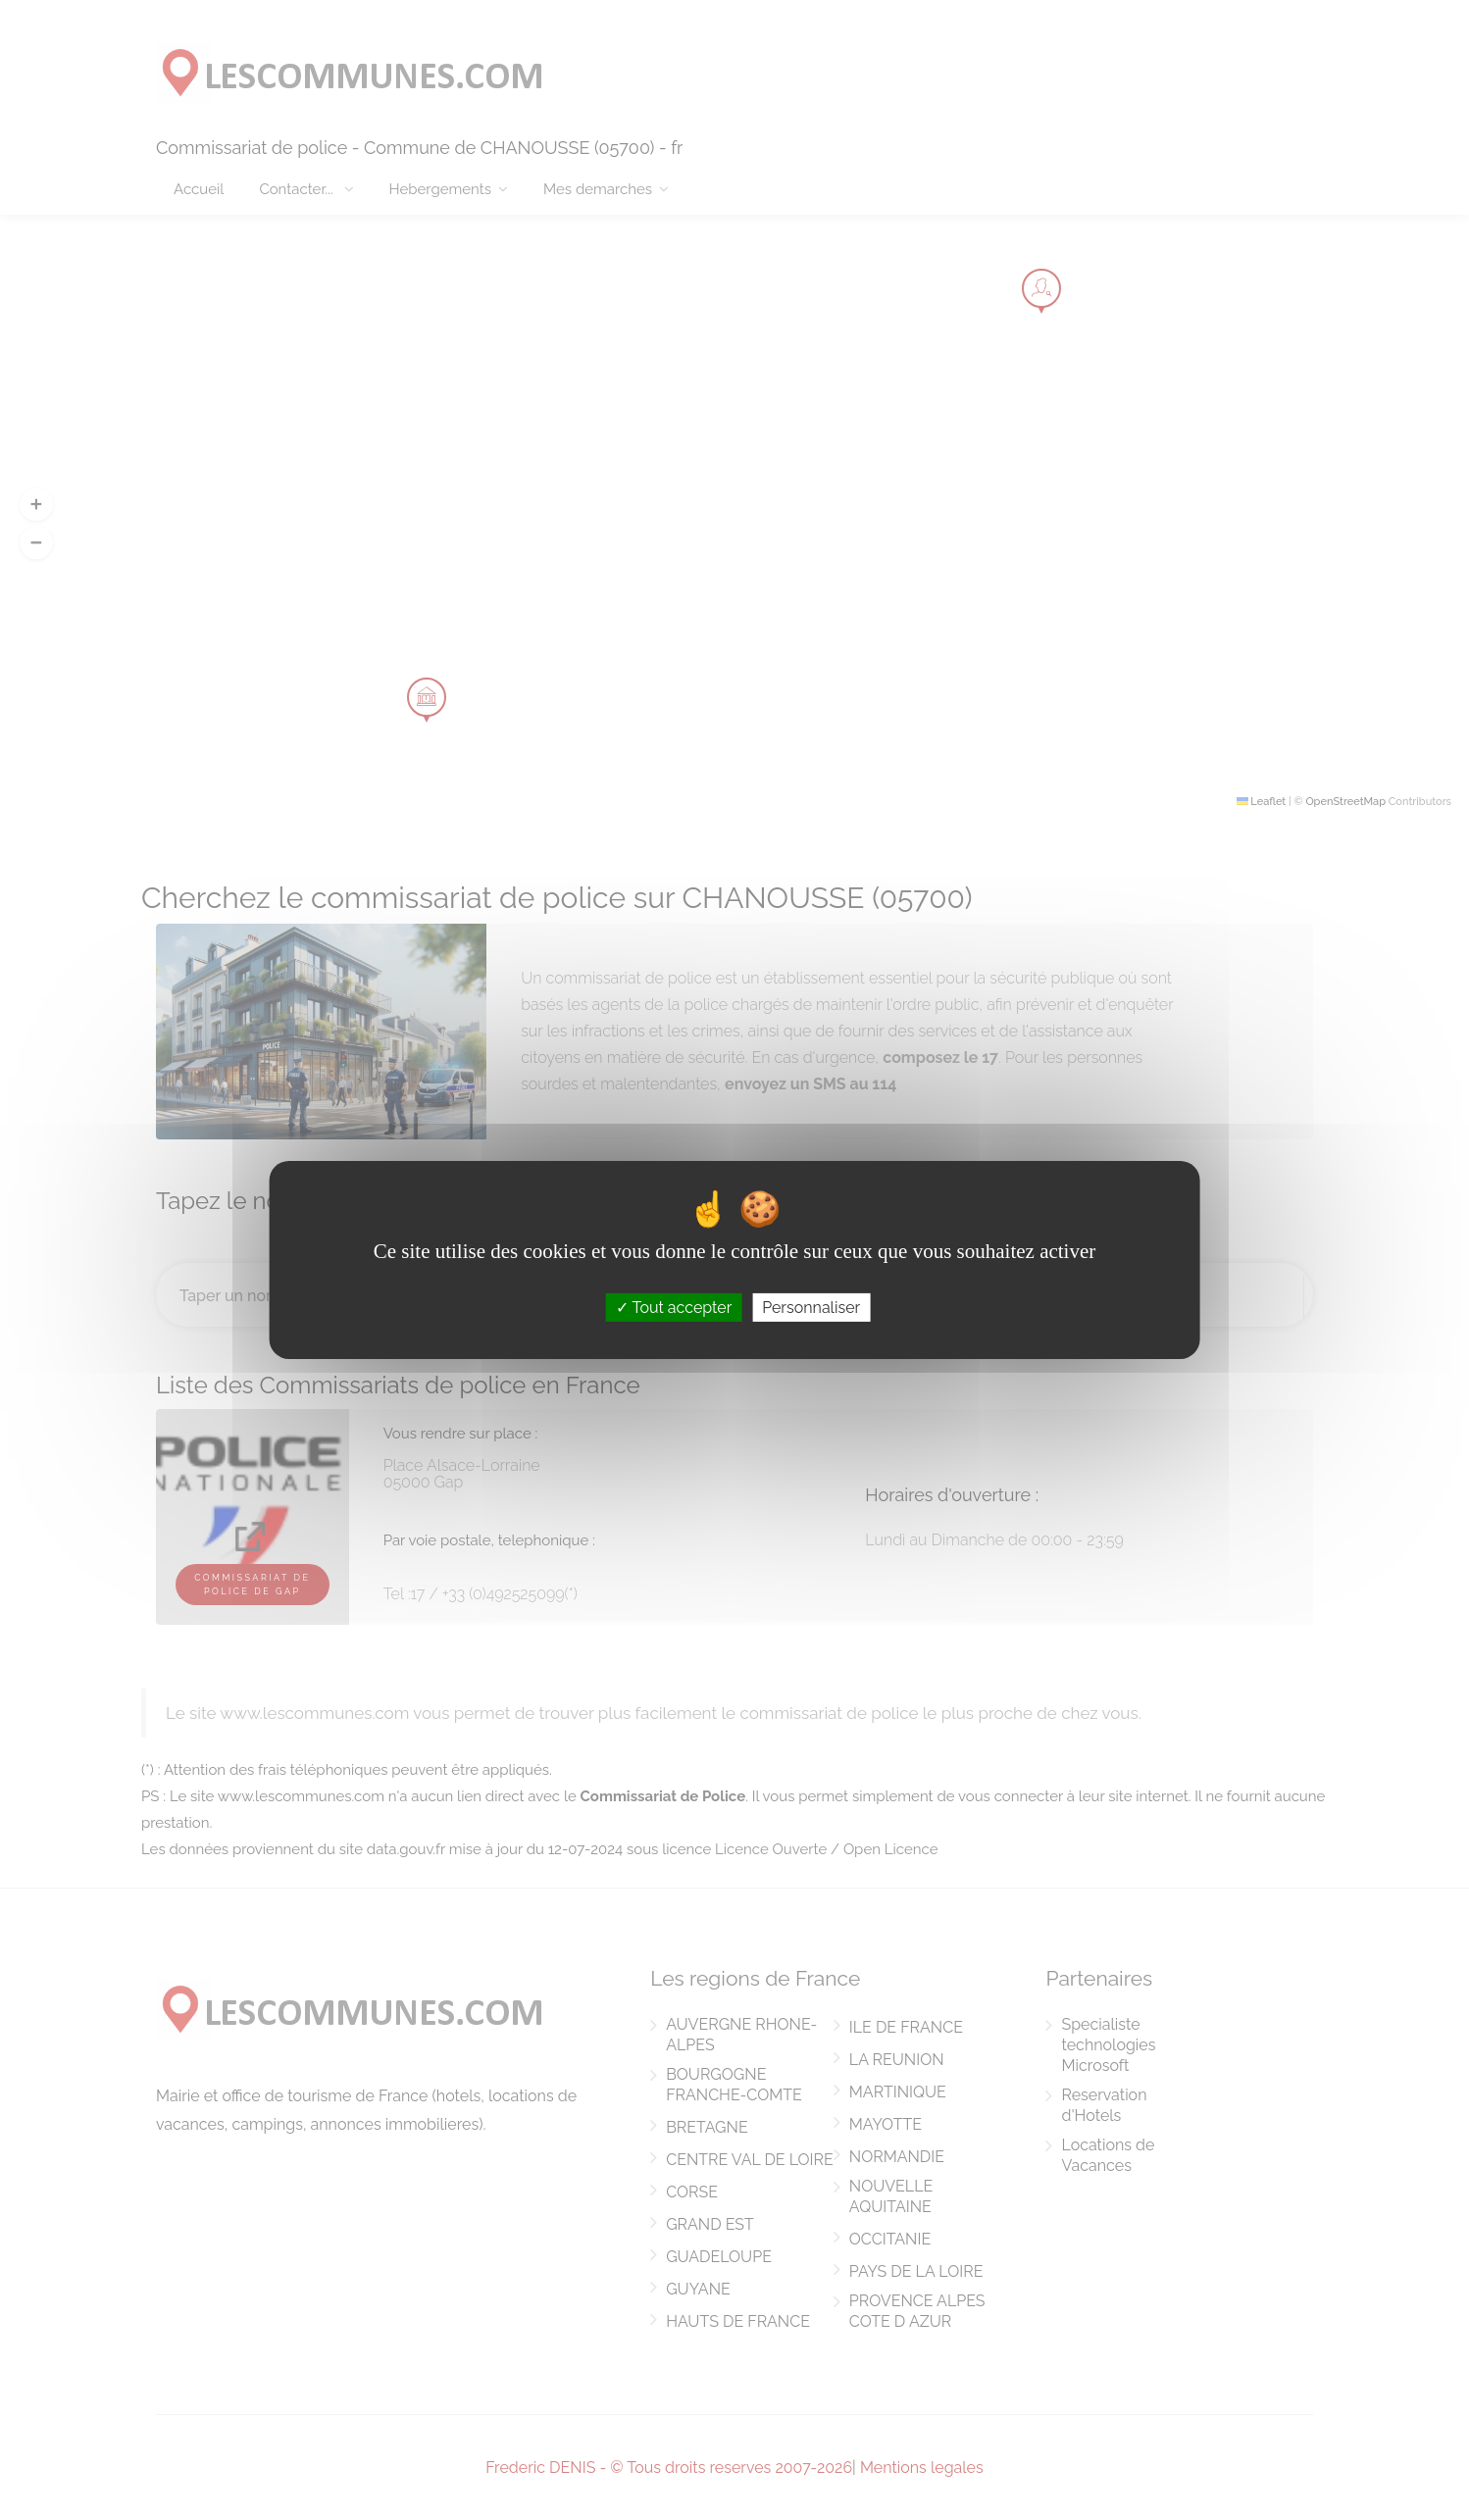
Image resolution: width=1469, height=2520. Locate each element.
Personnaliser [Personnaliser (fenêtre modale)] (811, 1307)
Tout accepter (674, 1307)
